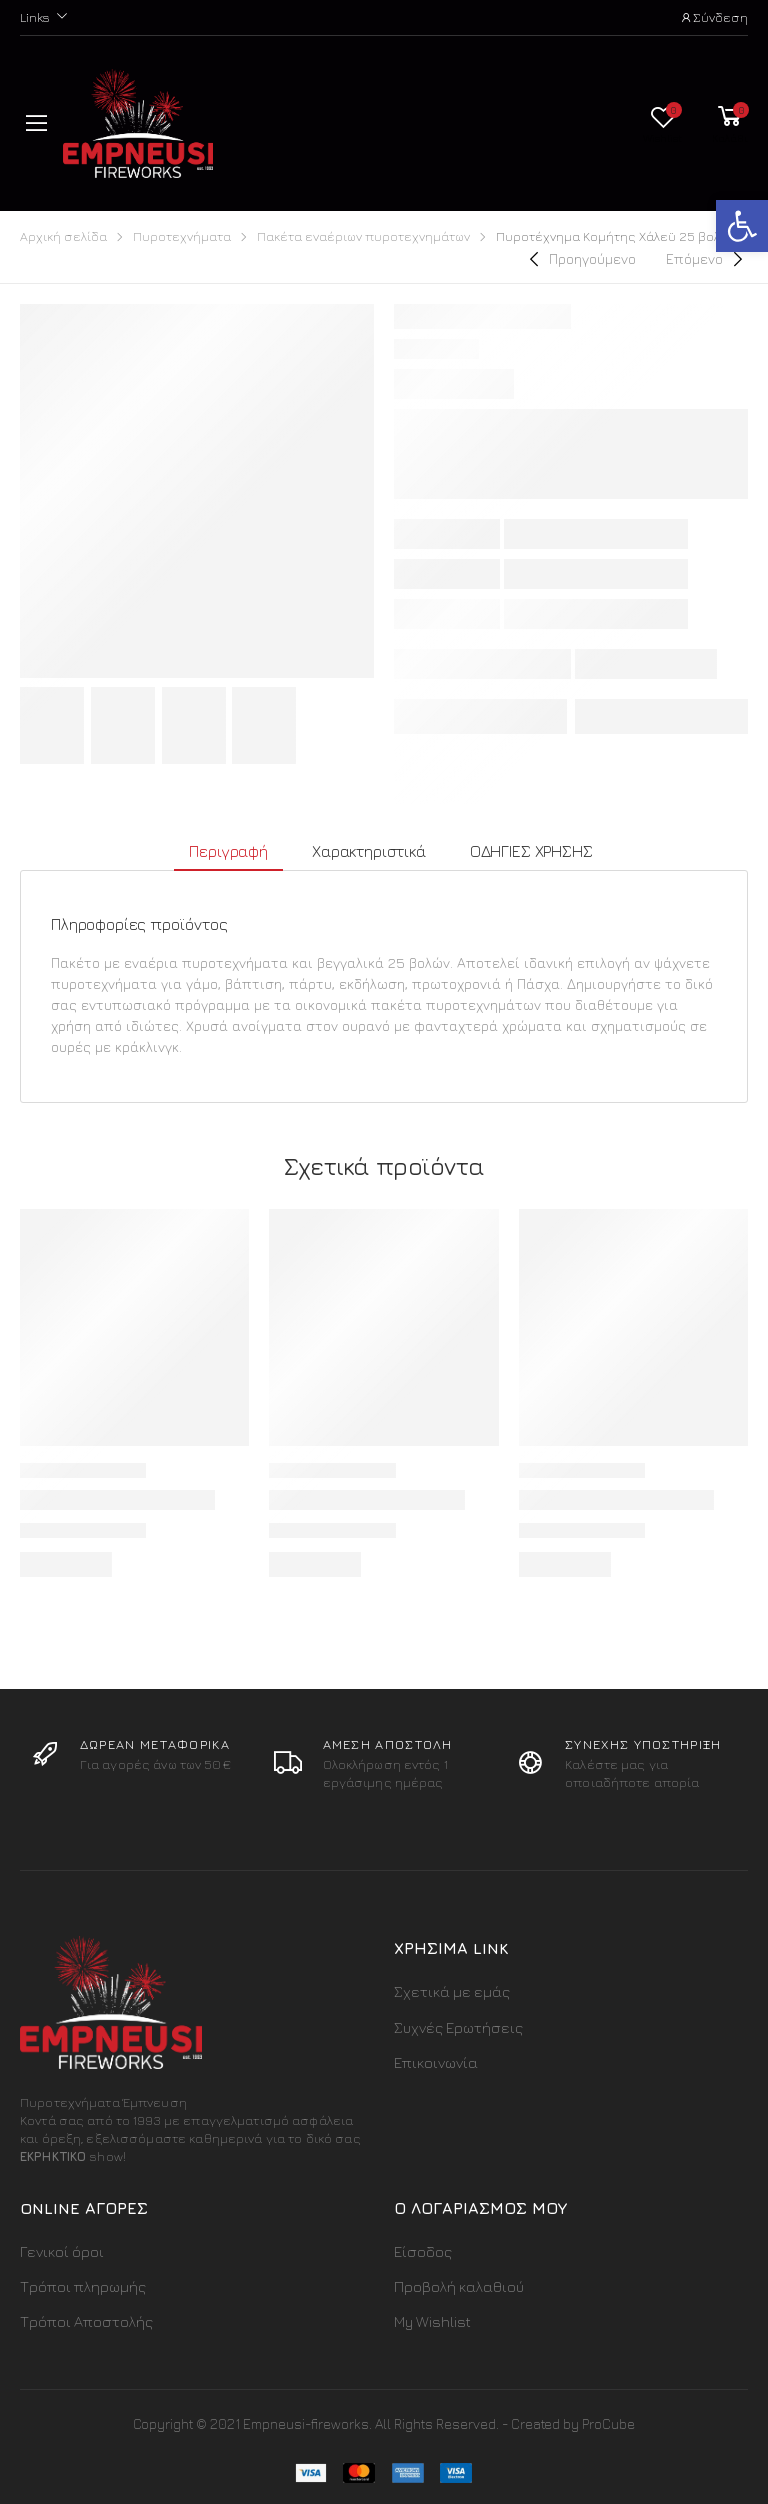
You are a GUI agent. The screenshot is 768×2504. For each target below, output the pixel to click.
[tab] (228, 852)
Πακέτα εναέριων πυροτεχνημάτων (363, 236)
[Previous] (580, 259)
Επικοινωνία (436, 2062)
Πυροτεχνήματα (182, 236)
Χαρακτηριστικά (369, 851)
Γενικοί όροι (62, 2251)
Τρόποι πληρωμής (83, 2286)
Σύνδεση (714, 17)
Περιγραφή (228, 851)
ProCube (608, 2423)
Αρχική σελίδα (63, 236)
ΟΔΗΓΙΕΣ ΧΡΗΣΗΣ (531, 851)
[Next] (707, 259)
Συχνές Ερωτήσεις (458, 2027)
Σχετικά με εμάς (452, 1991)
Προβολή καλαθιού (459, 2286)
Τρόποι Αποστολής (86, 2321)
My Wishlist (432, 2321)
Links (35, 17)
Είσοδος (423, 2251)
